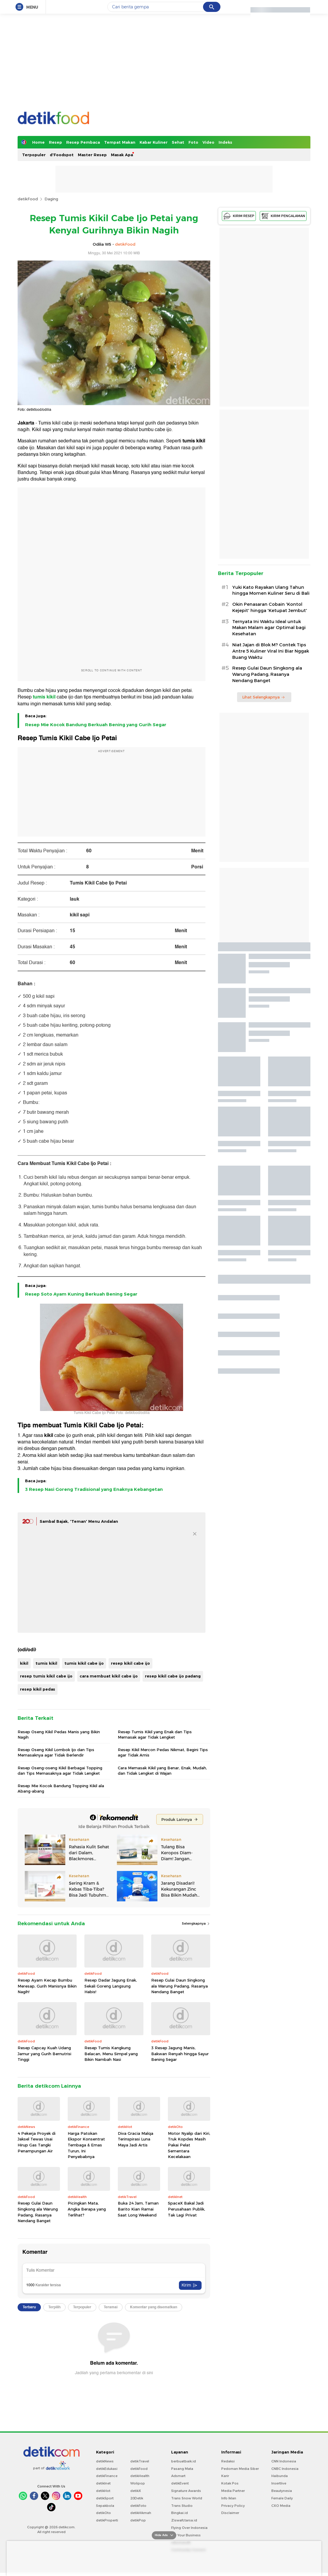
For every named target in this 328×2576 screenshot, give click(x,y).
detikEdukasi (106, 2469)
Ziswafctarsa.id (184, 2520)
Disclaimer (230, 2513)
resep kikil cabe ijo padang (173, 1676)
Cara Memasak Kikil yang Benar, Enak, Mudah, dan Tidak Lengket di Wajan (162, 1770)
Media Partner (233, 2491)
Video (208, 142)
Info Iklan (228, 2498)
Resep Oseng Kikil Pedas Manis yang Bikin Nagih (59, 1734)
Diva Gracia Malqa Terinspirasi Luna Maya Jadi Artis (135, 2139)
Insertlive (278, 2483)
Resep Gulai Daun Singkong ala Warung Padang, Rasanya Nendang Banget (179, 1986)
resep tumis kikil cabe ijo (46, 1676)
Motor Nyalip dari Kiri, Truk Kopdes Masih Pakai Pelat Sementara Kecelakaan (189, 2145)
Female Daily (282, 2498)
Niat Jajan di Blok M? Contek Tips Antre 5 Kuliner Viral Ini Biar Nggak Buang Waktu (270, 651)
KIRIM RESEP (238, 216)
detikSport (105, 2498)
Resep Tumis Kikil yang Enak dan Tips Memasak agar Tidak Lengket (155, 1734)
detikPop (138, 2520)
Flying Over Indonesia (189, 2528)
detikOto (103, 2513)
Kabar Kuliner (154, 142)
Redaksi (228, 2461)
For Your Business (186, 2535)
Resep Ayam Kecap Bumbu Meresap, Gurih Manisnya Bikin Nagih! (47, 1986)
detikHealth (139, 2476)
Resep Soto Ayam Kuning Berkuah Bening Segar (81, 1294)
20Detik (136, 2498)
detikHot (103, 2491)
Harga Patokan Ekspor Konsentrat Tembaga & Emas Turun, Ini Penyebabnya (86, 2145)
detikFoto (138, 2506)
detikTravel (139, 2461)
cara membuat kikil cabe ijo (109, 1676)
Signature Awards (186, 2491)
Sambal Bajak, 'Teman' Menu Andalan (79, 1521)
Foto (193, 142)
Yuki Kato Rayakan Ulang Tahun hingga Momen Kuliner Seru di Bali (271, 590)
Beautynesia (281, 2491)
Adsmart (178, 2476)
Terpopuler (34, 154)
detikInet (103, 2483)
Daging (51, 198)
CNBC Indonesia (284, 2469)
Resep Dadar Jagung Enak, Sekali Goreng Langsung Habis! (110, 1986)
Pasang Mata (182, 2469)
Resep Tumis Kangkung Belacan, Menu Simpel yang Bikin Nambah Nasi (111, 2053)
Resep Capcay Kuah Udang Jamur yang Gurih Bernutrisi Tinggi (44, 2053)
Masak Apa (122, 154)
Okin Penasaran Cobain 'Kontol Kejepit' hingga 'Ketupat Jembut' (269, 607)
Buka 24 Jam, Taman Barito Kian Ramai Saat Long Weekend (138, 2209)
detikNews (105, 2461)
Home (38, 142)
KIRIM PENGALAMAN (283, 216)
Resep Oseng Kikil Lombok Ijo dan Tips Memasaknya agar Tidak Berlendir (56, 1752)
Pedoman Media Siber (240, 2469)
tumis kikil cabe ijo (84, 1663)
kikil (48, 1435)
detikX (135, 2491)
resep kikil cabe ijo (130, 1663)
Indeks (225, 142)
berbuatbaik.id (183, 2461)
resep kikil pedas (37, 1689)
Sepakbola (105, 2506)
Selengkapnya (196, 1923)
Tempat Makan (119, 142)
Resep (55, 142)
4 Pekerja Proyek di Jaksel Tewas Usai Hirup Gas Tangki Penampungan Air (36, 2142)
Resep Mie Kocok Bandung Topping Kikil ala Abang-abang (61, 1788)
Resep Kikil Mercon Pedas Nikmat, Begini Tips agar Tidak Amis (163, 1752)
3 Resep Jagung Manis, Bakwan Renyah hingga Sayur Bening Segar (180, 2053)
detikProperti (107, 2520)
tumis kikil (193, 441)
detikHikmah (140, 2513)
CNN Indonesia (283, 2461)
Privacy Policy (233, 2506)
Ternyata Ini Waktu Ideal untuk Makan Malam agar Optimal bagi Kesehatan (269, 628)
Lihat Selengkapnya (263, 697)
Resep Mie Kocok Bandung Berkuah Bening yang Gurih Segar (95, 724)
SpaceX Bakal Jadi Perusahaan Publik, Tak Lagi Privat (186, 2209)
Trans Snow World (186, 2498)
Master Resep (92, 154)
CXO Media (280, 2506)
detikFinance (106, 2476)
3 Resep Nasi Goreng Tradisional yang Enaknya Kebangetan (94, 1489)
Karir (225, 2476)
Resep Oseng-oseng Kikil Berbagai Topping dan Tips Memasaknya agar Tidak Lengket (60, 1770)
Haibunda (279, 2476)
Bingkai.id (179, 2513)
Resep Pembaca (83, 142)
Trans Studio (182, 2506)
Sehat (178, 142)
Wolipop (137, 2483)
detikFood (28, 198)
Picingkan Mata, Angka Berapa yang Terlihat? (87, 2209)
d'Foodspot (62, 154)
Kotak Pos (230, 2483)
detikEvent (180, 2483)
